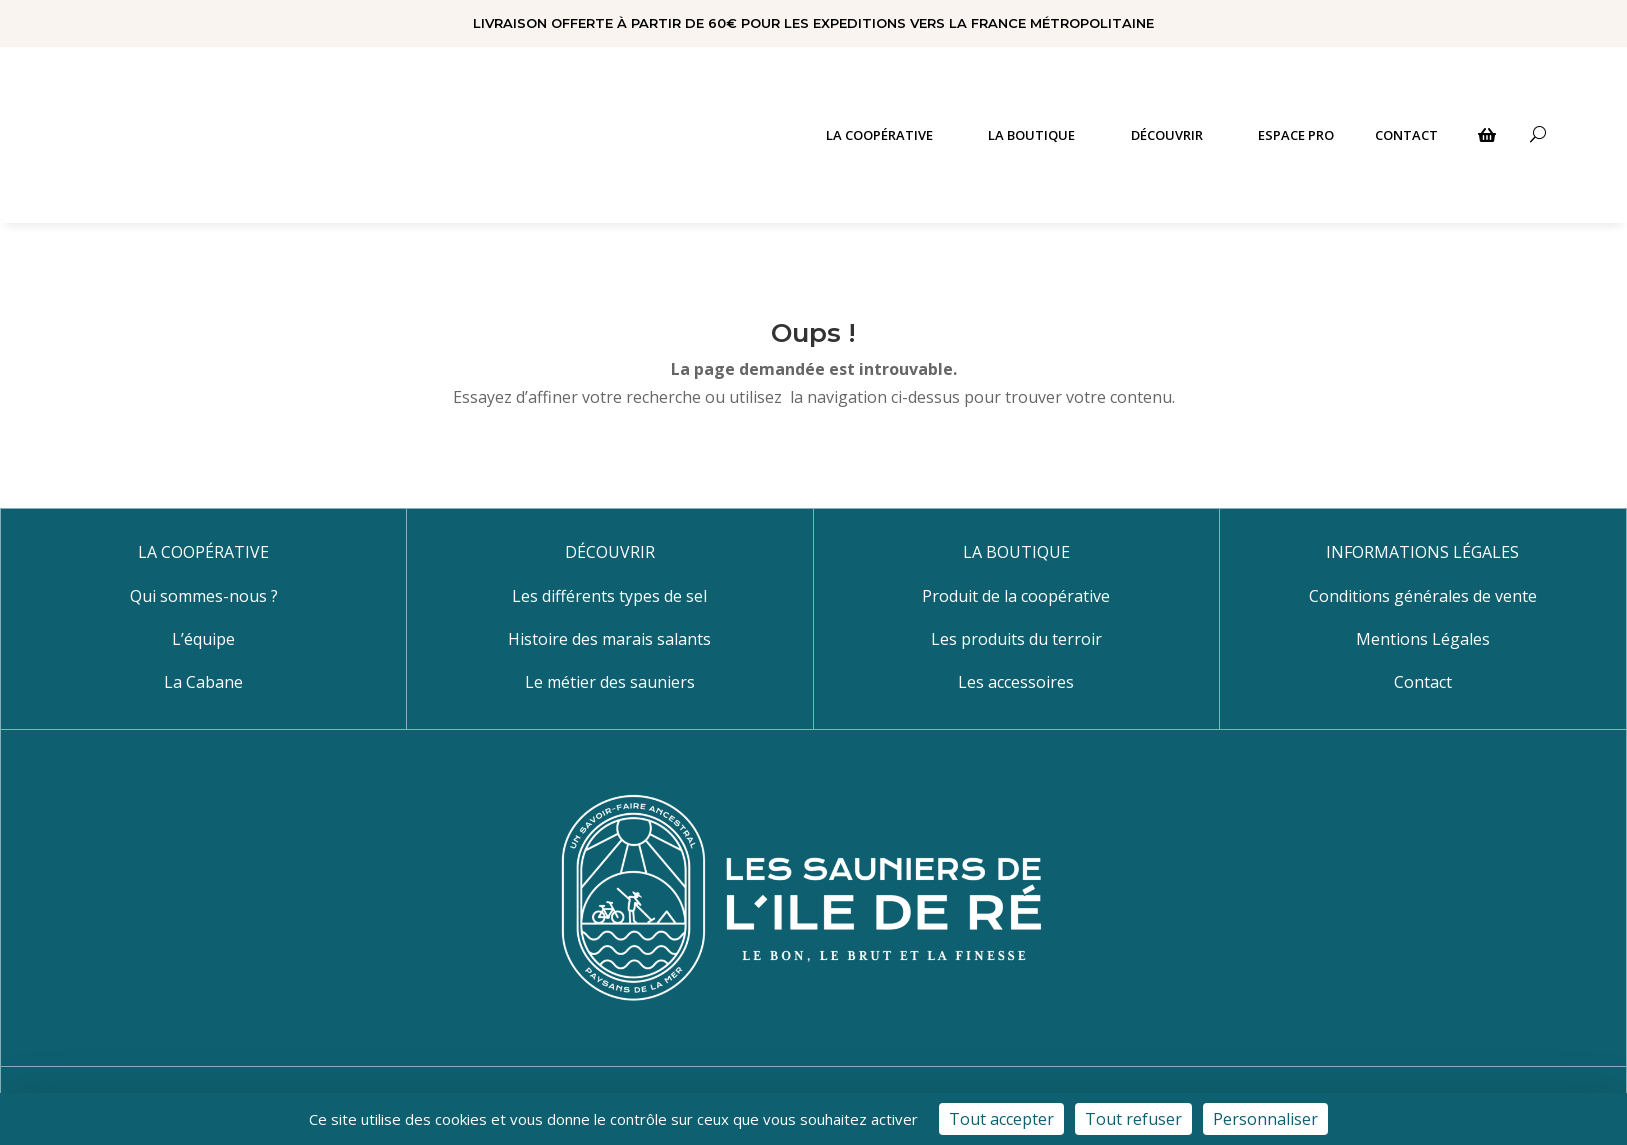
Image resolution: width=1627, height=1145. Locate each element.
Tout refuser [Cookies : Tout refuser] (1133, 1119)
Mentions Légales (1423, 639)
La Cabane (203, 682)
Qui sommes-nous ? (204, 596)
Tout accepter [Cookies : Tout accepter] (1001, 1119)
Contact (1423, 682)
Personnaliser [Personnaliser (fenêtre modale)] (1265, 1119)
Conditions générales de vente (1423, 596)
